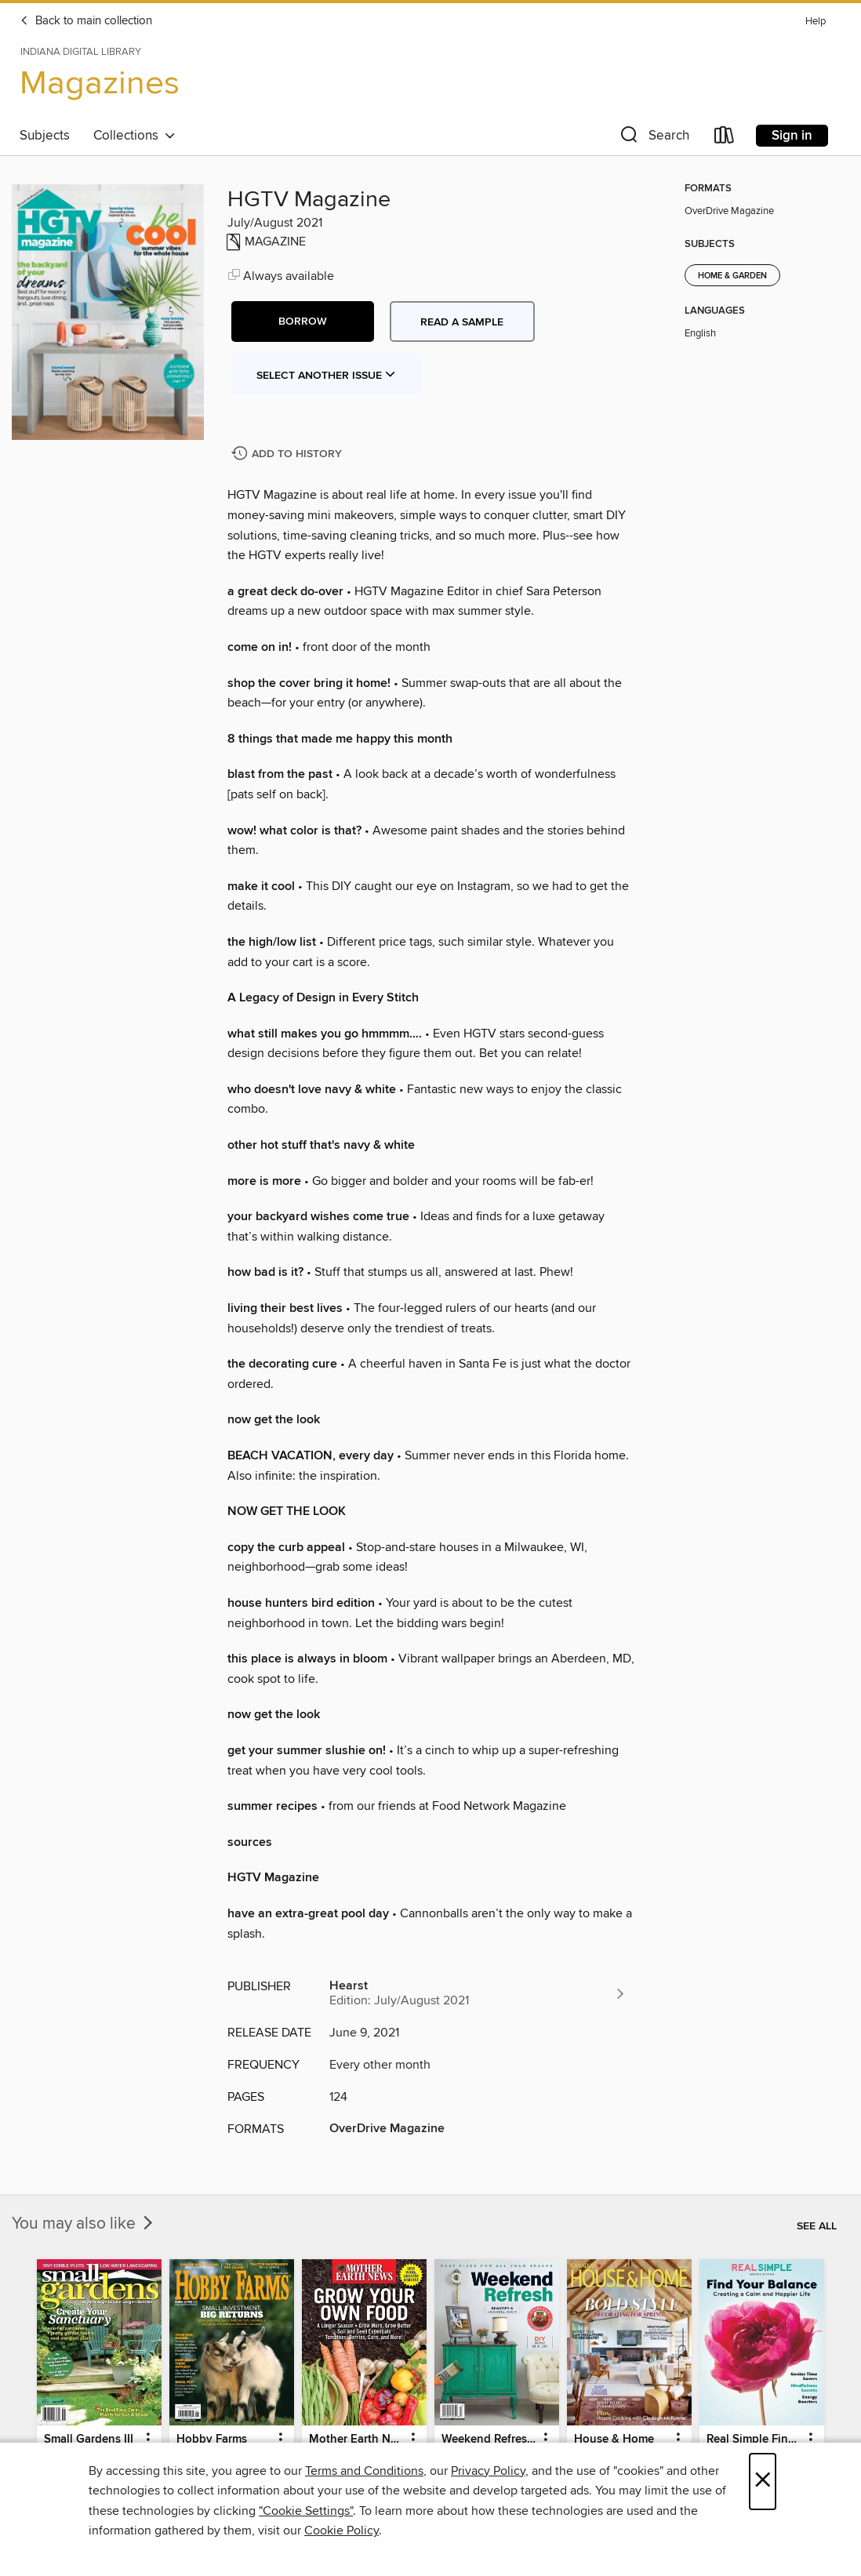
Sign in (792, 135)
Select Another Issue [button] (326, 376)
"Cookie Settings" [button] (306, 2511)
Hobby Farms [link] (211, 2439)
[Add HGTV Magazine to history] (288, 454)
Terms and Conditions (364, 2471)
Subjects (45, 135)
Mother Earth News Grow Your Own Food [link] (357, 2439)
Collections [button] (134, 135)
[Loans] (724, 138)
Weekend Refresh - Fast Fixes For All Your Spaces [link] (489, 2439)
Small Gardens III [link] (88, 2439)
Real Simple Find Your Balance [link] (754, 2439)
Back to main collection (86, 21)
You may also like (84, 2224)
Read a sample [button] (461, 322)
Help (815, 21)
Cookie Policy (341, 2530)
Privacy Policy (488, 2471)
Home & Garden (732, 276)
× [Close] (762, 2482)
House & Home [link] (614, 2439)
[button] (653, 138)
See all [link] (817, 2226)
